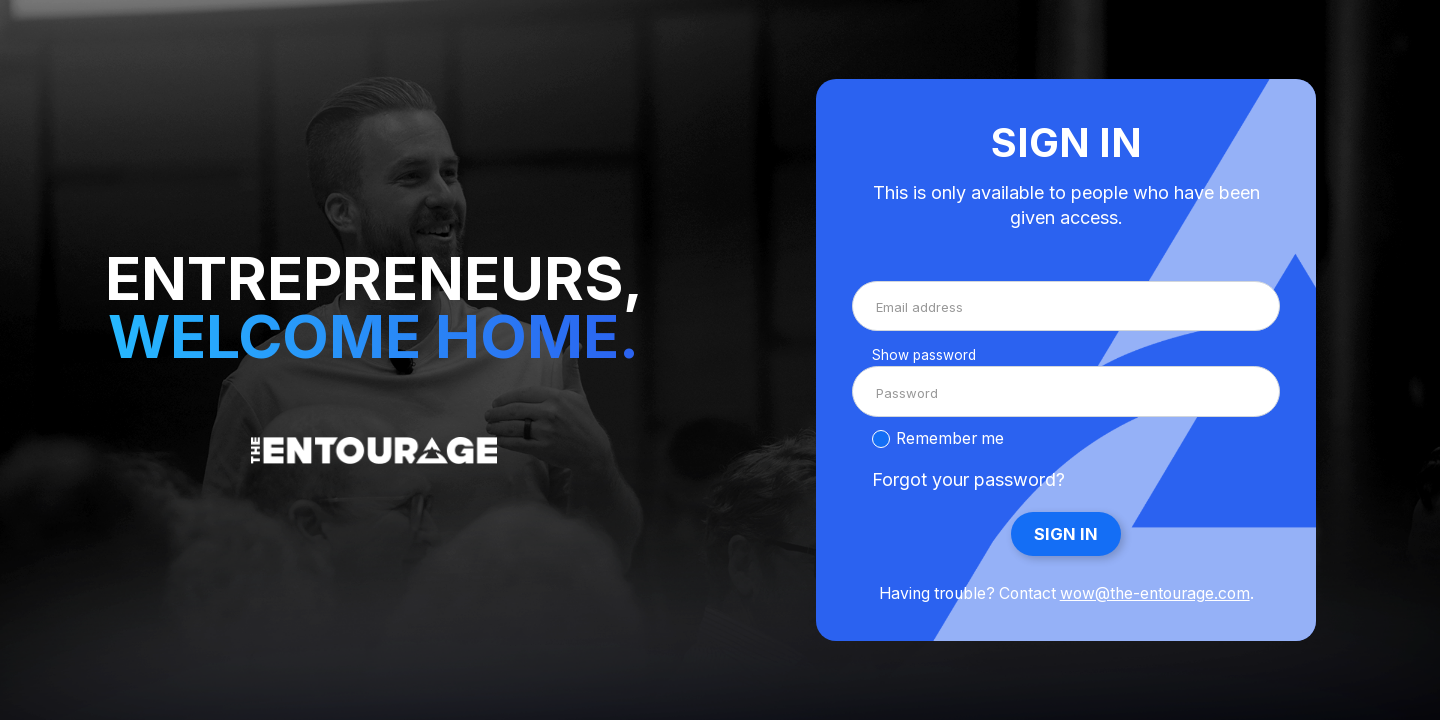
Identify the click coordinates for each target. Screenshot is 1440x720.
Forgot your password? (968, 479)
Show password (924, 355)
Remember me (950, 438)
